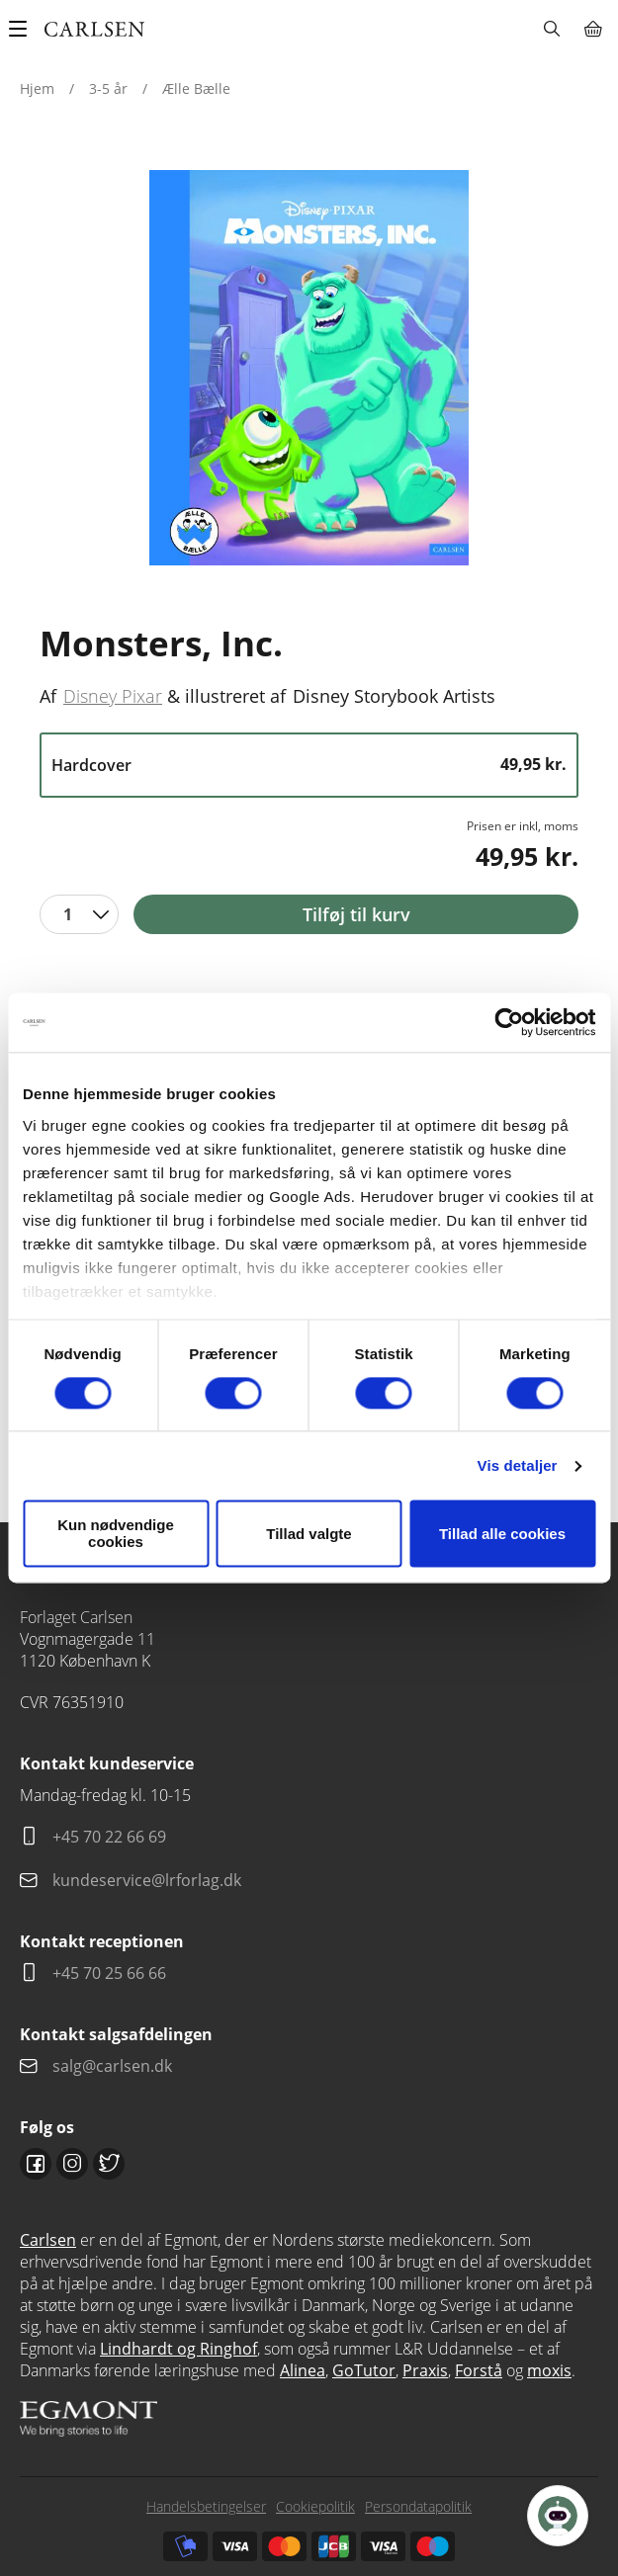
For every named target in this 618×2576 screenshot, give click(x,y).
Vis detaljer (518, 1465)
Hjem (37, 88)
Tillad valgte (308, 1533)
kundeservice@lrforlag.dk (146, 1880)
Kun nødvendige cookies (115, 1534)
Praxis (425, 2370)
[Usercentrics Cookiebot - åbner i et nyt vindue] (508, 1022)
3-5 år (108, 88)
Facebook (35, 2164)
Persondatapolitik (418, 2506)
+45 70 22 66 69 (109, 1836)
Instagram (72, 2164)
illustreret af (235, 696)
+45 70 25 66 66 (109, 1973)
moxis (549, 2370)
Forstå (478, 2370)
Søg (551, 28)
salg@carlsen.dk (114, 2066)
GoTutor (364, 2370)
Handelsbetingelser (206, 2506)
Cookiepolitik (315, 2506)
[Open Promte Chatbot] (557, 2515)
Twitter (109, 2164)
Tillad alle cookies (502, 1533)
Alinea (302, 2370)
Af (48, 696)
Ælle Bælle (196, 88)
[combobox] (79, 914)
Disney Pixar (112, 696)
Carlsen (48, 2240)
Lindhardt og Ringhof (178, 2349)
